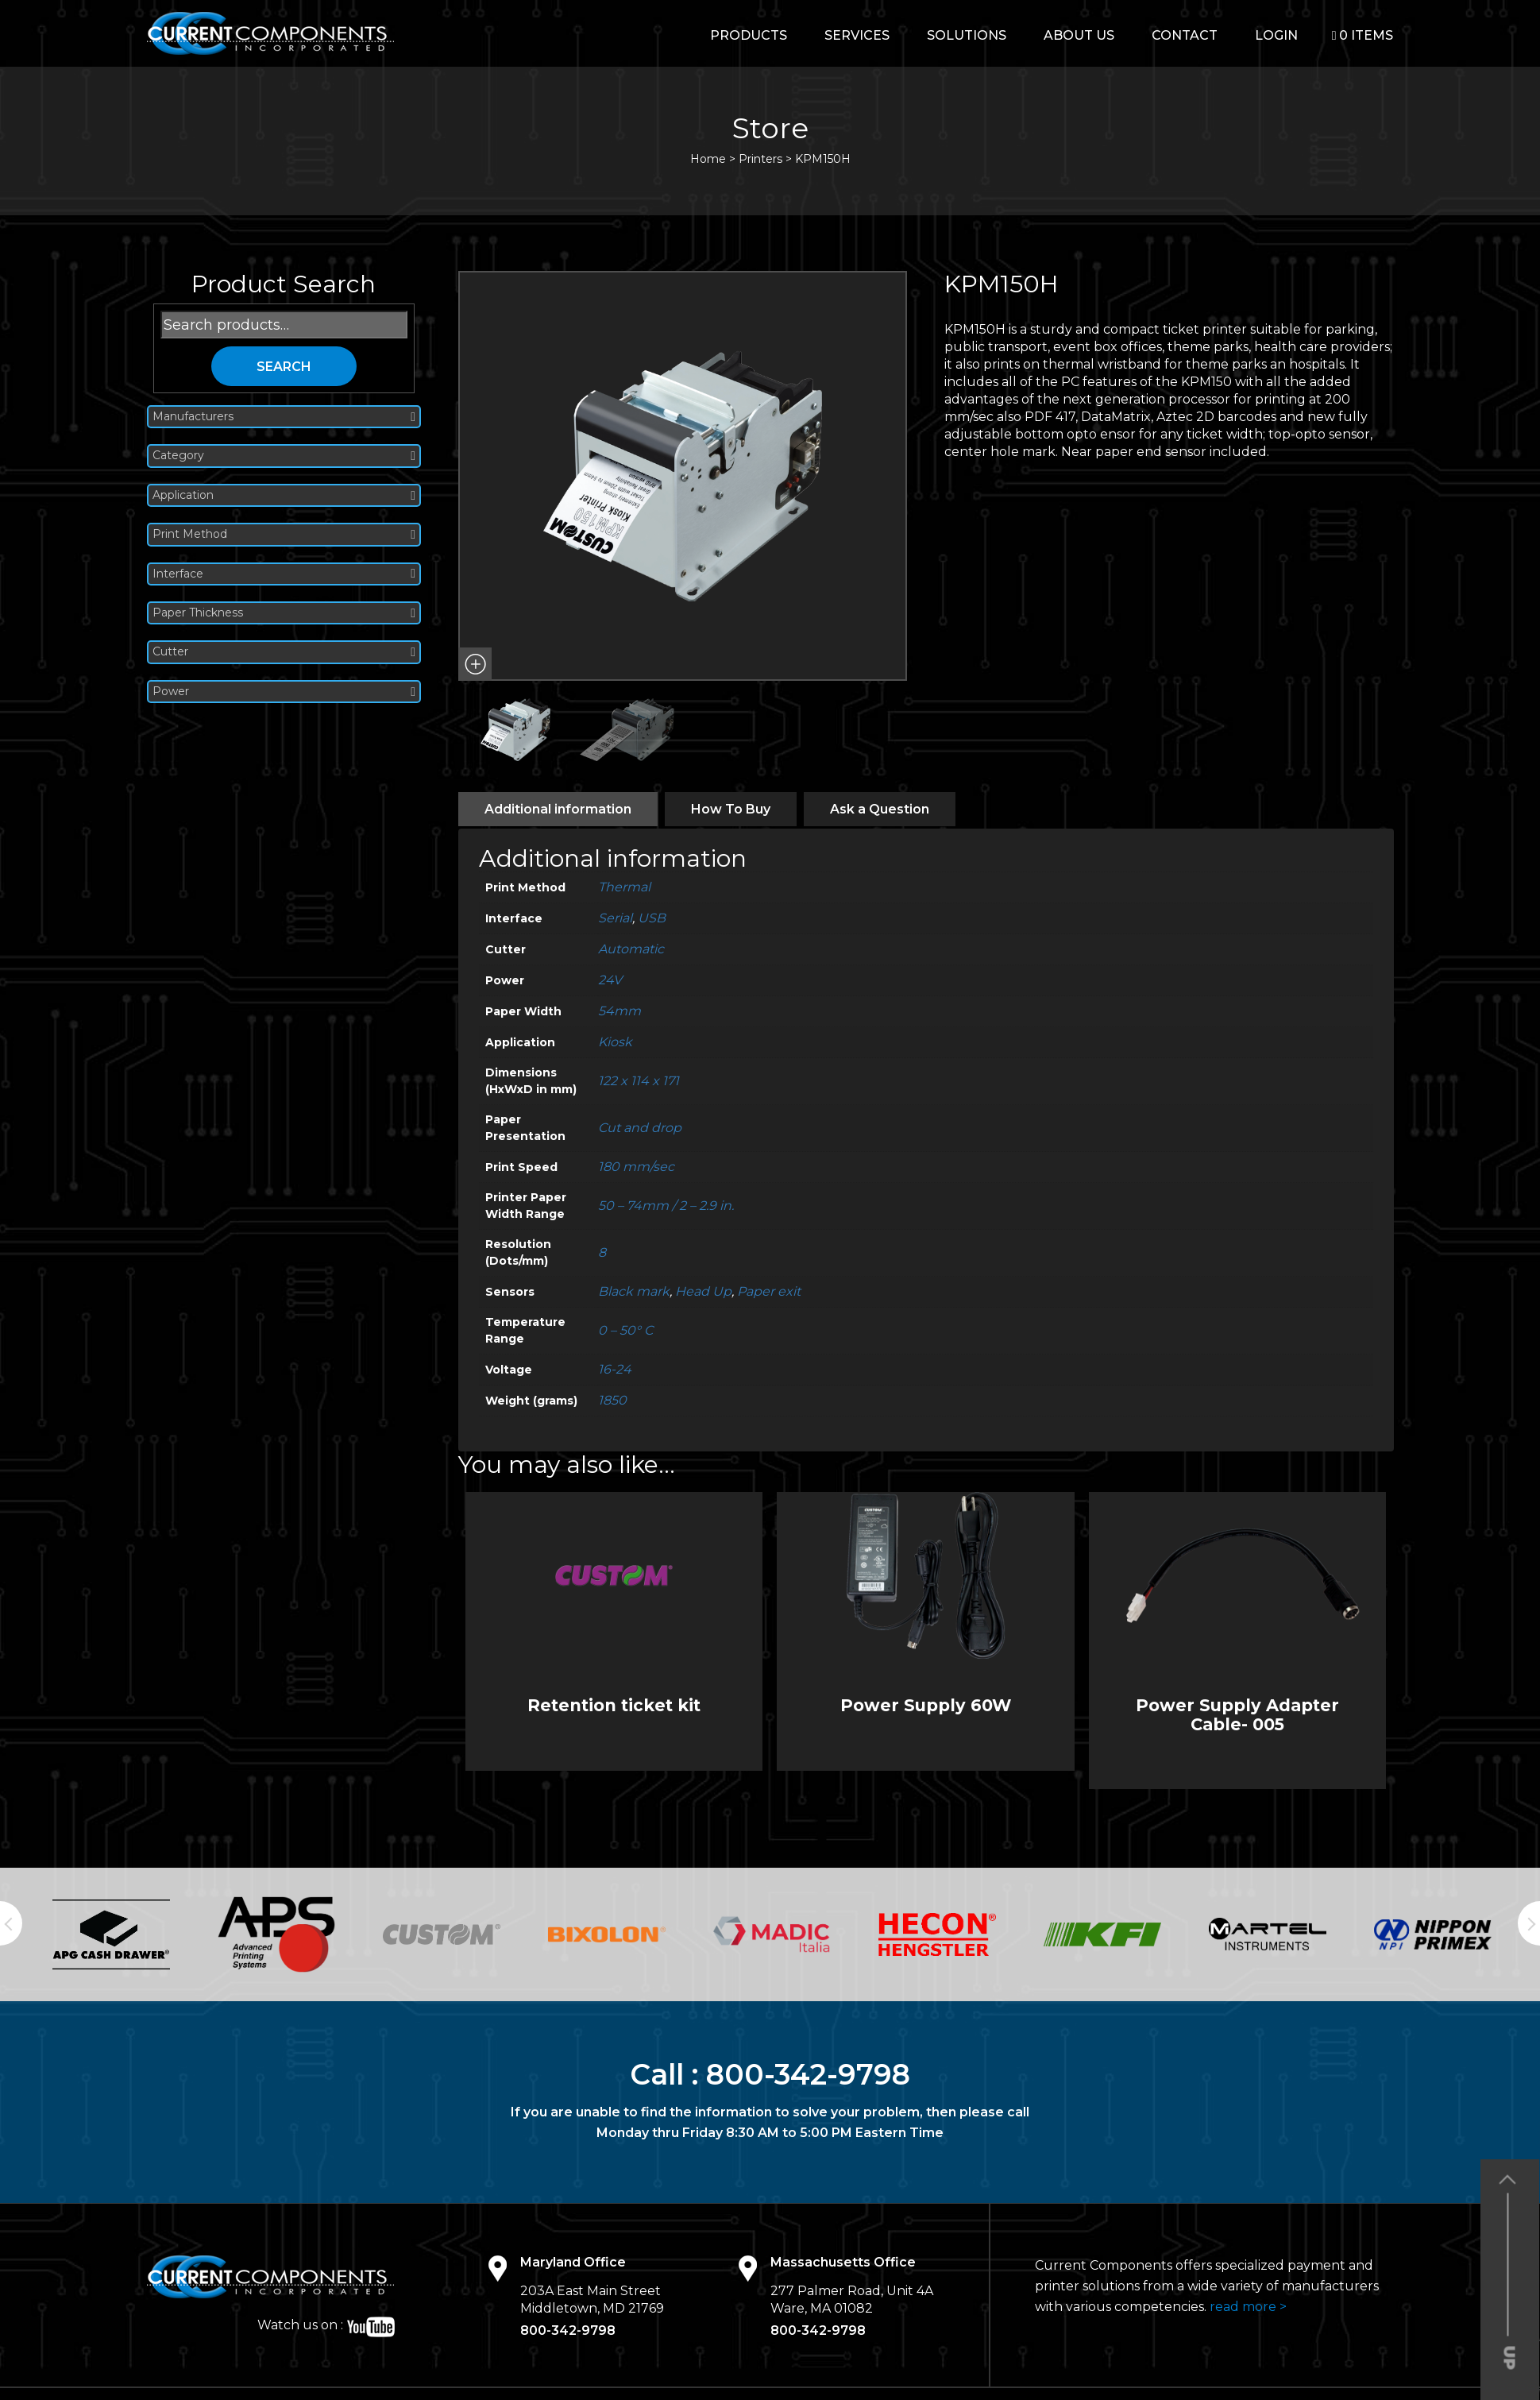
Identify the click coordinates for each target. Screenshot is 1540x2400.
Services (857, 35)
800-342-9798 (808, 2074)
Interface (284, 574)
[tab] (558, 809)
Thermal (624, 887)
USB (652, 918)
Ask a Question (879, 809)
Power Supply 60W (925, 1705)
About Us (1079, 35)
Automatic (631, 949)
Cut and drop (639, 1127)
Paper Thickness (284, 613)
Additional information (557, 809)
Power (284, 692)
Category (284, 456)
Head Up (703, 1291)
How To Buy (730, 809)
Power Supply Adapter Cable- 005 (1237, 1714)
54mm (619, 1010)
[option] (111, 1934)
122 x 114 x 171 (638, 1080)
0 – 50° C (625, 1330)
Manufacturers (284, 417)
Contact (1185, 35)
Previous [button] (11, 1923)
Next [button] (1529, 1923)
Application (284, 495)
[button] (475, 664)
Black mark (634, 1291)
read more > (1248, 2306)
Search (284, 366)
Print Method (284, 534)
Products (748, 35)
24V (610, 979)
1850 (612, 1400)
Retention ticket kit (614, 1705)
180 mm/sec (636, 1166)
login (1276, 35)
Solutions (966, 35)
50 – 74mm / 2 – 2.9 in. (666, 1205)
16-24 (614, 1369)
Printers (760, 159)
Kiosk (615, 1041)
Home (708, 159)
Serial (615, 918)
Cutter (284, 652)
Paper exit (769, 1291)
